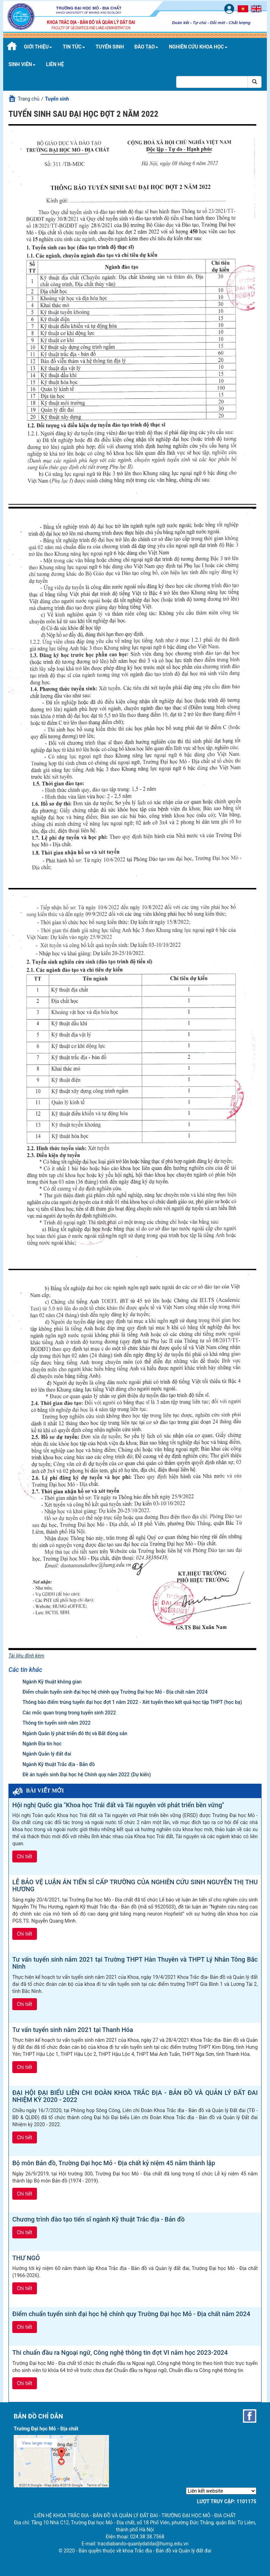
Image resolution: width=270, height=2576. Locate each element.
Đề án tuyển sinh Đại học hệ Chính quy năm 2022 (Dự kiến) (86, 1774)
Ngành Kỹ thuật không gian (52, 1682)
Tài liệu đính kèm (26, 1655)
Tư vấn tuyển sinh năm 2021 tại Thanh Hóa (72, 2029)
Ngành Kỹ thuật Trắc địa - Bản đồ (58, 1764)
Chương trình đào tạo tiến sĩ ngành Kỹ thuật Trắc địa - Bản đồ (98, 2219)
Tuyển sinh (110, 47)
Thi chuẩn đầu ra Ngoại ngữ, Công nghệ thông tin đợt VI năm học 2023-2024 (120, 2352)
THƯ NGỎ (26, 2258)
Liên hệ (55, 64)
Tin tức (74, 47)
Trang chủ (28, 99)
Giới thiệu (38, 47)
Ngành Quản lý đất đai (46, 1754)
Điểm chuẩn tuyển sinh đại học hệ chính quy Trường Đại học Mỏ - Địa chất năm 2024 (114, 1692)
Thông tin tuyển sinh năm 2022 (56, 1723)
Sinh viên (22, 64)
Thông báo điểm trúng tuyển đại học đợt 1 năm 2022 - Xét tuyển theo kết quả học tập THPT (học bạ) (132, 1702)
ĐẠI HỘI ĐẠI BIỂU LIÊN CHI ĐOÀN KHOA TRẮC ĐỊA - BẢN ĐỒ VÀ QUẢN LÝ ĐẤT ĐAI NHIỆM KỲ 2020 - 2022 (135, 2096)
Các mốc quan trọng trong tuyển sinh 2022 (69, 1712)
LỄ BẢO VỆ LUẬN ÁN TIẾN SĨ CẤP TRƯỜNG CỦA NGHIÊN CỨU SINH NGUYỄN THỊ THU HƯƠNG (135, 1886)
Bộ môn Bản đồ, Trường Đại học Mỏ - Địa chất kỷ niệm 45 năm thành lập (113, 2163)
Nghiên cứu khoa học (198, 47)
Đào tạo (146, 47)
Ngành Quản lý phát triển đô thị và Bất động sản (74, 1733)
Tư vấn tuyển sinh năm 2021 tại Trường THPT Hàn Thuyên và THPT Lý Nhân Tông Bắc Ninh (135, 1963)
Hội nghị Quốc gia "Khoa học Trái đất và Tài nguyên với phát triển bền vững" (118, 1805)
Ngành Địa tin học (42, 1743)
